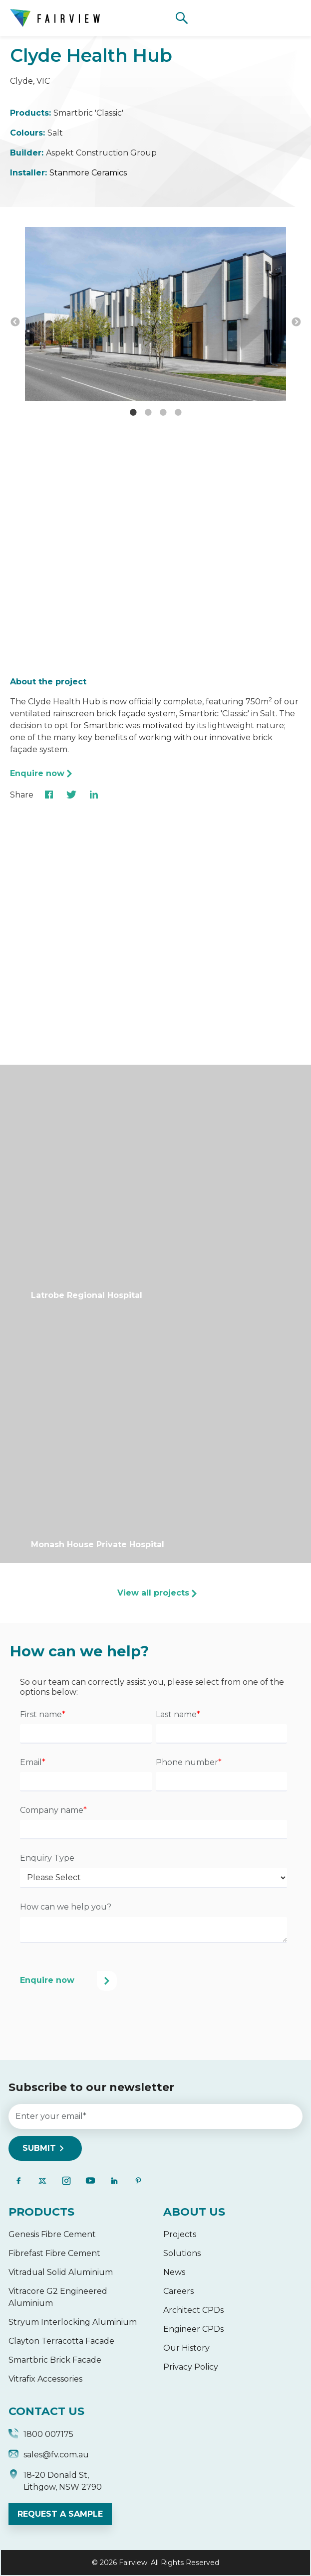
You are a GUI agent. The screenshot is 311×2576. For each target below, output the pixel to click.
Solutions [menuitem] (182, 2253)
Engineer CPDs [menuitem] (193, 2329)
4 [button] (178, 413)
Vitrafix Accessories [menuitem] (45, 2379)
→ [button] (296, 322)
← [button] (15, 322)
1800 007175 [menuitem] (40, 2435)
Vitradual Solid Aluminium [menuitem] (60, 2272)
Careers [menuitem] (178, 2291)
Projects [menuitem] (179, 2234)
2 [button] (148, 413)
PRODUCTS (41, 2212)
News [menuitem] (174, 2272)
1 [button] (133, 413)
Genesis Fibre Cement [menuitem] (52, 2234)
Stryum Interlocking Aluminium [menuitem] (72, 2322)
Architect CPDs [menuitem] (193, 2310)
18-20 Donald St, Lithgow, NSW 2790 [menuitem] (55, 2481)
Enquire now (37, 773)
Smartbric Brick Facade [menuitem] (54, 2360)
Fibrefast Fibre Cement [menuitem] (54, 2253)
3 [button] (163, 413)
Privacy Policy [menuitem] (190, 2367)
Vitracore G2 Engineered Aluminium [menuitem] (57, 2297)
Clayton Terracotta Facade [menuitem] (61, 2341)
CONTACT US (46, 2411)
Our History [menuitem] (186, 2348)
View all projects (153, 1593)
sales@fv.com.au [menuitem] (48, 2455)
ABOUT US (194, 2212)
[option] (155, 315)
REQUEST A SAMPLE (60, 2514)
